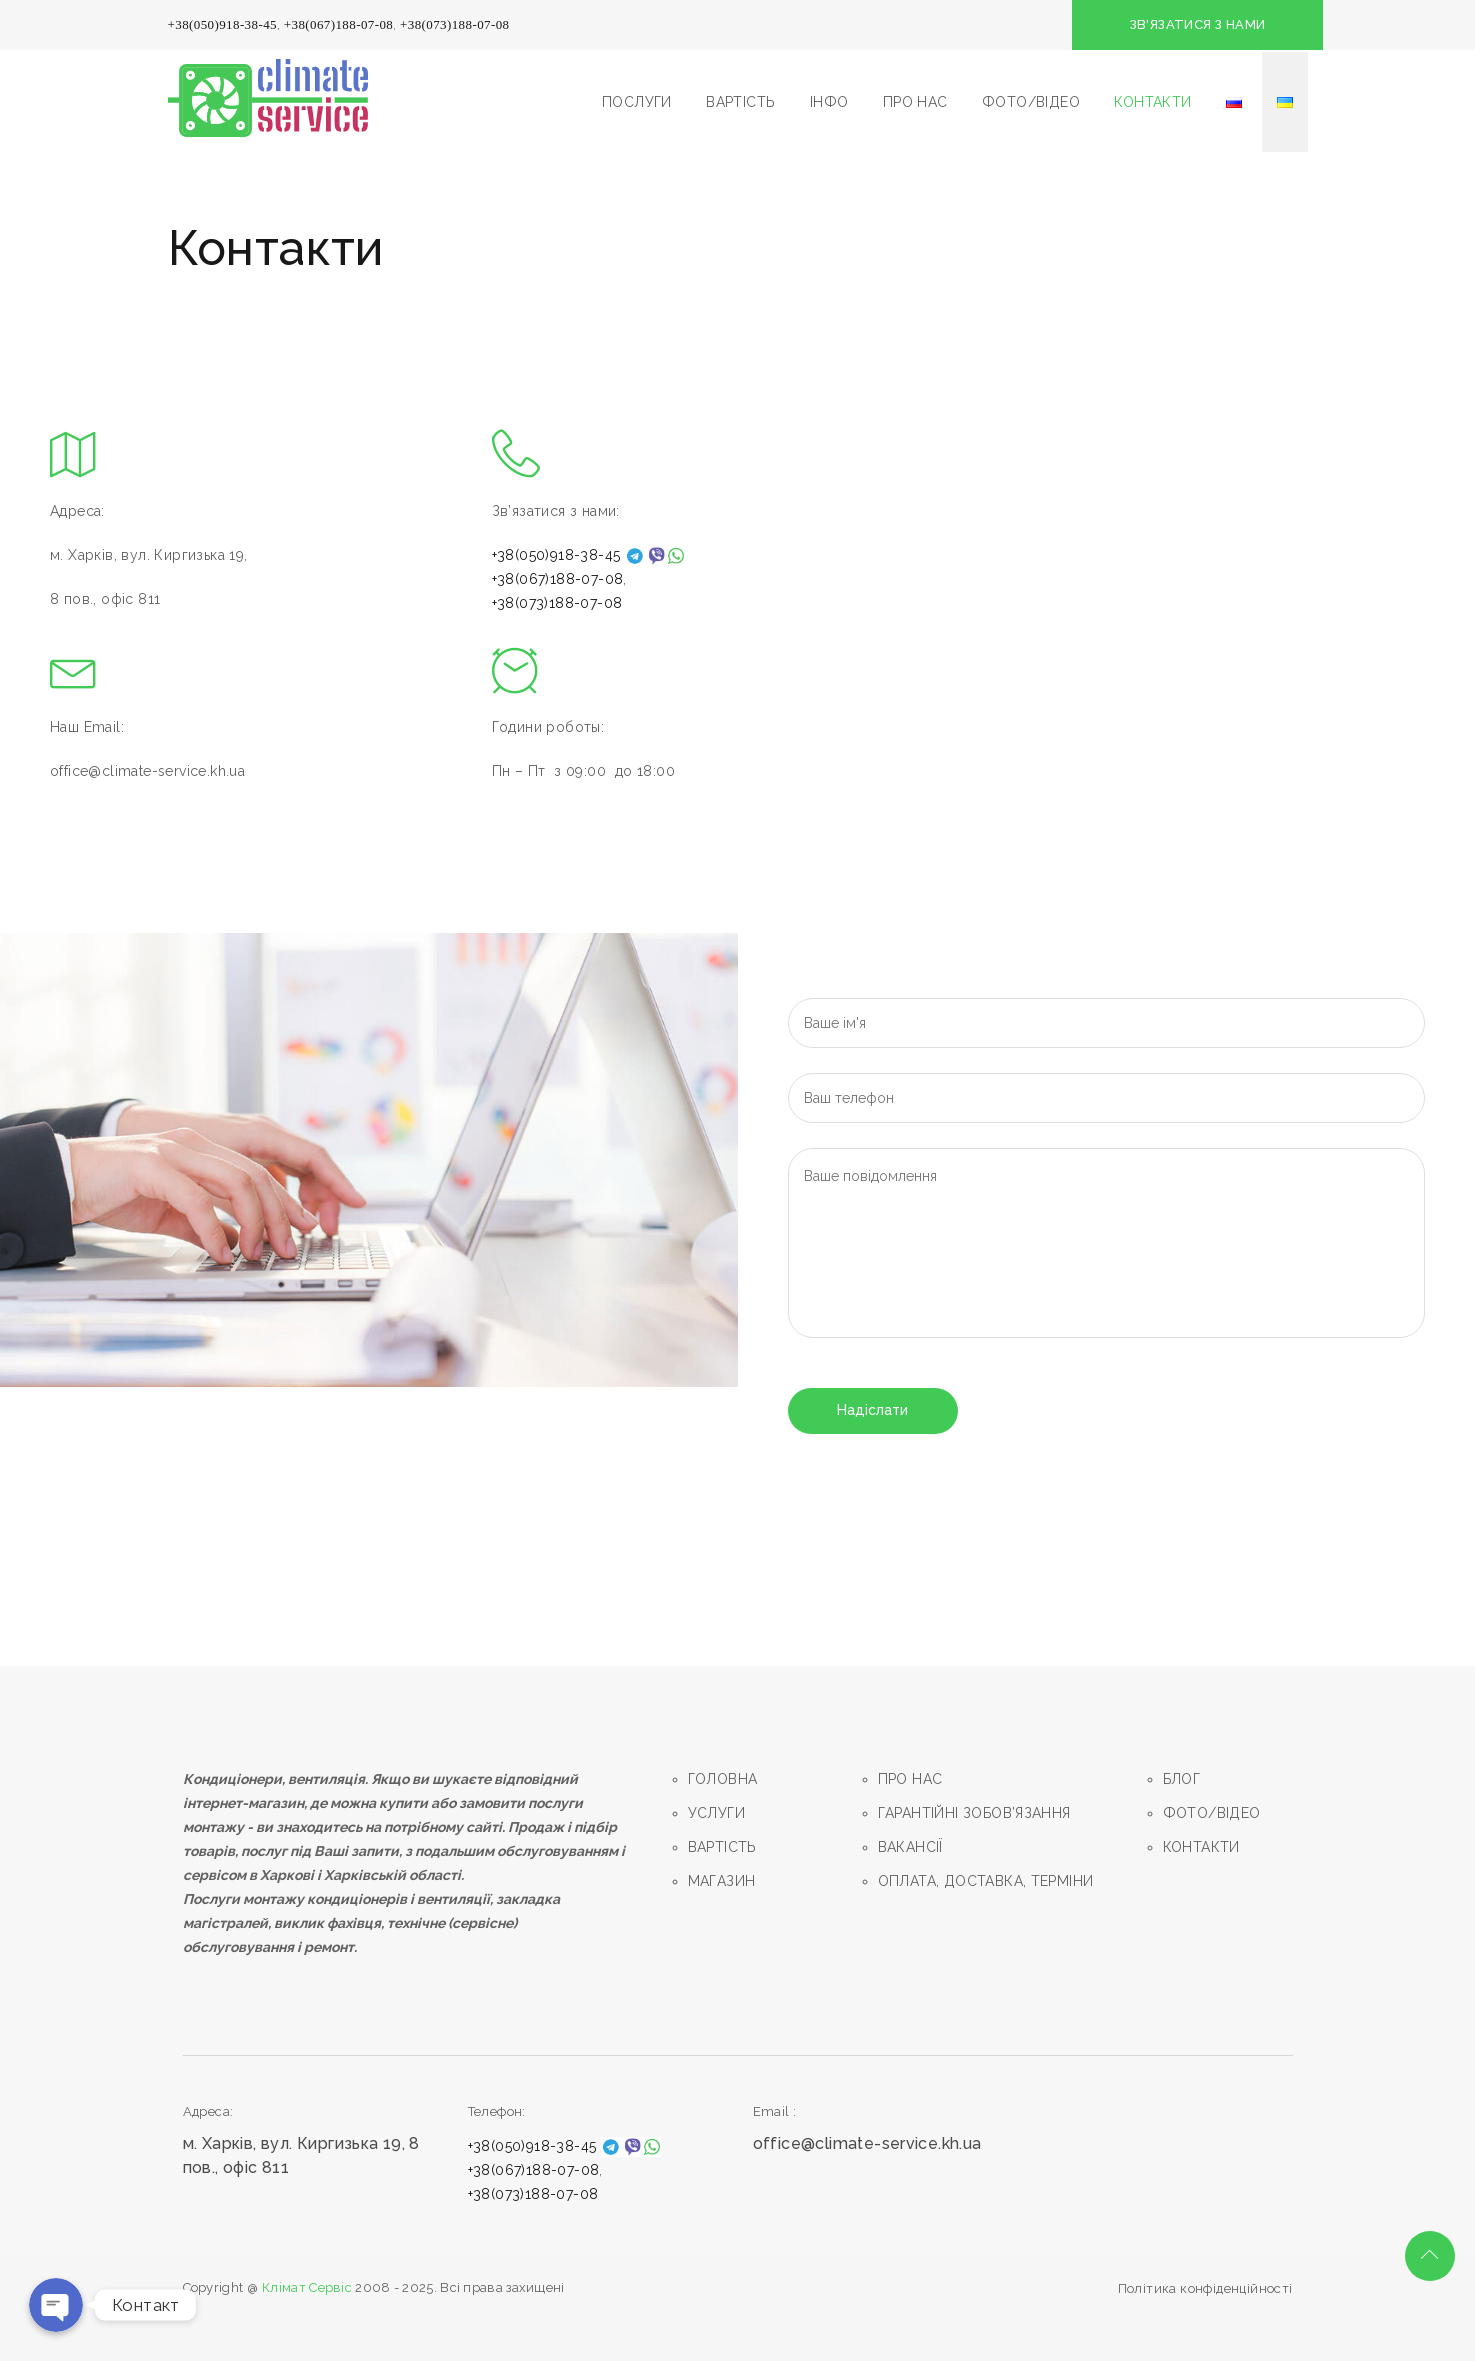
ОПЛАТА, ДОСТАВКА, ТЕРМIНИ (986, 1881)
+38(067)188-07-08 (338, 24)
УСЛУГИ (716, 1813)
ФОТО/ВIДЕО (1031, 102)
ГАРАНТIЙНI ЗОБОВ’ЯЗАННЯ (974, 1813)
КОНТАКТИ (1152, 102)
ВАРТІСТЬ (740, 102)
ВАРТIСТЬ (722, 1847)
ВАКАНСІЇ (910, 1847)
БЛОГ (1182, 1779)
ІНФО (829, 102)
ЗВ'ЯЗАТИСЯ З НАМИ (1198, 24)
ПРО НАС (915, 102)
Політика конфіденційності (1205, 2288)
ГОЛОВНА (723, 1779)
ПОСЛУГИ (637, 102)
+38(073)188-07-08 (454, 24)
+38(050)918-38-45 (222, 24)
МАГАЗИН (722, 1881)
